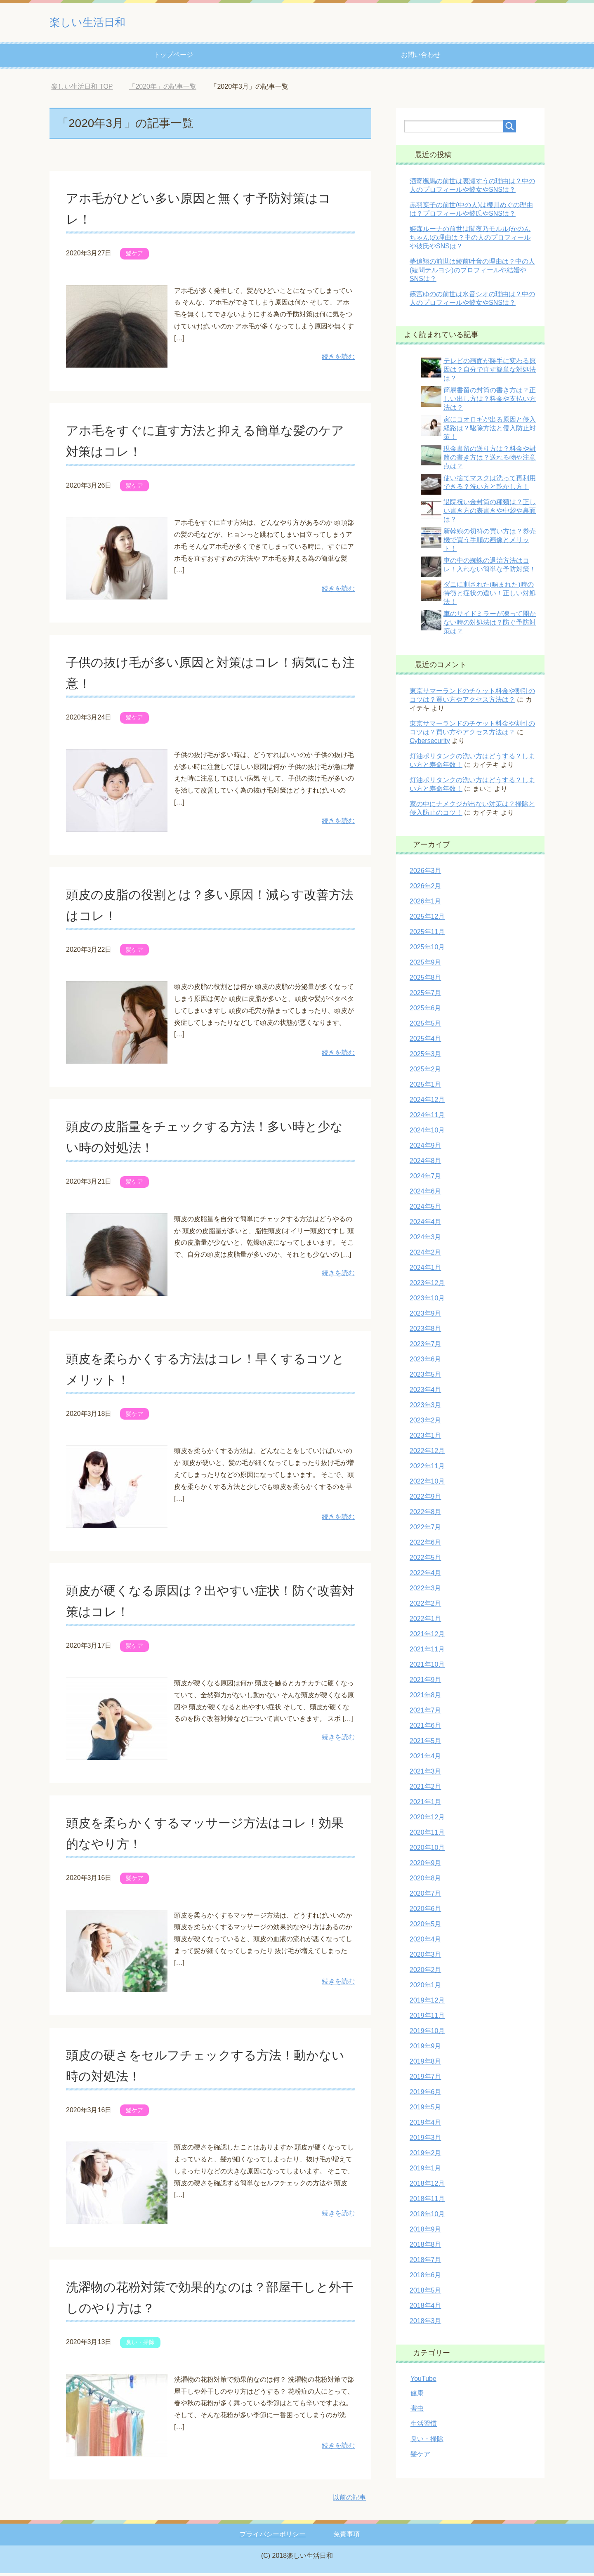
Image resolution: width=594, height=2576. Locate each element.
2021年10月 (427, 1667)
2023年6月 (425, 1362)
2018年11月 (427, 2201)
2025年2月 (425, 1072)
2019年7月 (425, 2079)
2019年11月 (427, 2018)
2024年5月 (425, 1209)
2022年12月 (427, 1453)
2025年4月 (425, 1041)
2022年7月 (425, 1529)
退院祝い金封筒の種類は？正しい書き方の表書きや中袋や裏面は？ (489, 513)
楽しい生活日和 (102, 22)
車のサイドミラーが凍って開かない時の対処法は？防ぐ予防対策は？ (489, 625)
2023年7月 (425, 1346)
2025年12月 (427, 919)
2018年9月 (425, 2232)
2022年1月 (425, 1621)
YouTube (423, 2381)
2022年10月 (427, 1484)
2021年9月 (425, 1682)
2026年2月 (425, 888)
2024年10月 (427, 1133)
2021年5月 (425, 1743)
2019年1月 (425, 2171)
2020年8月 (425, 1881)
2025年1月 (425, 1087)
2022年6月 (425, 1545)
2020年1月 (425, 1987)
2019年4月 (425, 2125)
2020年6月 (425, 1911)
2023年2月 (425, 1423)
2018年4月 (425, 2308)
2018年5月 (425, 2293)
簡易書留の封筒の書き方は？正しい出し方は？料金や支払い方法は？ (489, 401)
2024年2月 (425, 1255)
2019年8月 (425, 2064)
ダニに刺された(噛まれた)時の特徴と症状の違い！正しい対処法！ (489, 596)
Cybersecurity (430, 743)
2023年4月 (425, 1392)
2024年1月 (425, 1270)
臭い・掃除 (140, 2345)
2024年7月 (425, 1178)
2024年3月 (425, 1239)
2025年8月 (425, 980)
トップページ (173, 57)
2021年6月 (425, 1728)
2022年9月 (425, 1499)
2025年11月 (427, 934)
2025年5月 (425, 1026)
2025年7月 (425, 995)
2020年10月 (427, 1850)
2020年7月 (425, 1896)
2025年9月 (425, 965)
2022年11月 (427, 1468)
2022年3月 (425, 1591)
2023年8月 (425, 1331)
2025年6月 (425, 1010)
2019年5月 (425, 2110)
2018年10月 (427, 2216)
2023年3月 (425, 1407)
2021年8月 (425, 1697)
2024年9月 (425, 1148)
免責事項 (346, 2537)
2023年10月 (427, 1301)
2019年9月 (425, 2048)
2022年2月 (425, 1606)
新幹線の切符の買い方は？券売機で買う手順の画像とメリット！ (489, 543)
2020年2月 (425, 1972)
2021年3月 (425, 1774)
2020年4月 (425, 1942)
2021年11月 (427, 1652)
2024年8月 (425, 1163)
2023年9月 (425, 1316)
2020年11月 (427, 1835)
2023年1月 (425, 1438)
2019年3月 (425, 2140)
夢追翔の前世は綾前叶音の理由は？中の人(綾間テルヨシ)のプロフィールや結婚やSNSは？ (472, 273)
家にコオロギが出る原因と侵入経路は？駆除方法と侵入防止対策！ (489, 431)
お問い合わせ (421, 57)
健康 (417, 2395)
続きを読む (338, 359)
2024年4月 (425, 1224)
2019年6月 (425, 2094)
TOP (82, 89)
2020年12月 (427, 1819)
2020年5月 (425, 1926)
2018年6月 (425, 2277)
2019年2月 (425, 2155)
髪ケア (134, 256)
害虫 (417, 2411)
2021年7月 (425, 1713)
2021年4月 (425, 1758)
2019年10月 (427, 2033)
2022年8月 (425, 1514)
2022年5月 (425, 1560)
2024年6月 (425, 1194)
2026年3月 (425, 873)
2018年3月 (425, 2323)
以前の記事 (349, 2500)
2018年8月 (425, 2247)
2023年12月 (427, 1285)
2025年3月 (425, 1056)
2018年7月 (425, 2262)
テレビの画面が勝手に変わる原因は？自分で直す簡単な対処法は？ (489, 372)
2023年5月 (425, 1377)
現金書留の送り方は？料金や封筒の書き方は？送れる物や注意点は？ (489, 460)
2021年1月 (425, 1804)
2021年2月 (425, 1789)
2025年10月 (427, 949)
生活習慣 (423, 2426)
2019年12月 (427, 2003)
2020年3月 (425, 1957)
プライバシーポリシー (273, 2537)
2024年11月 (427, 1117)
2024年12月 (427, 1102)
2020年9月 (425, 1865)
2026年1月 (425, 904)
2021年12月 (427, 1636)
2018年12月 (427, 2186)
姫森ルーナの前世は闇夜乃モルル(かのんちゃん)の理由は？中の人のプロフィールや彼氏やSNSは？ (470, 240)
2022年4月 (425, 1575)
